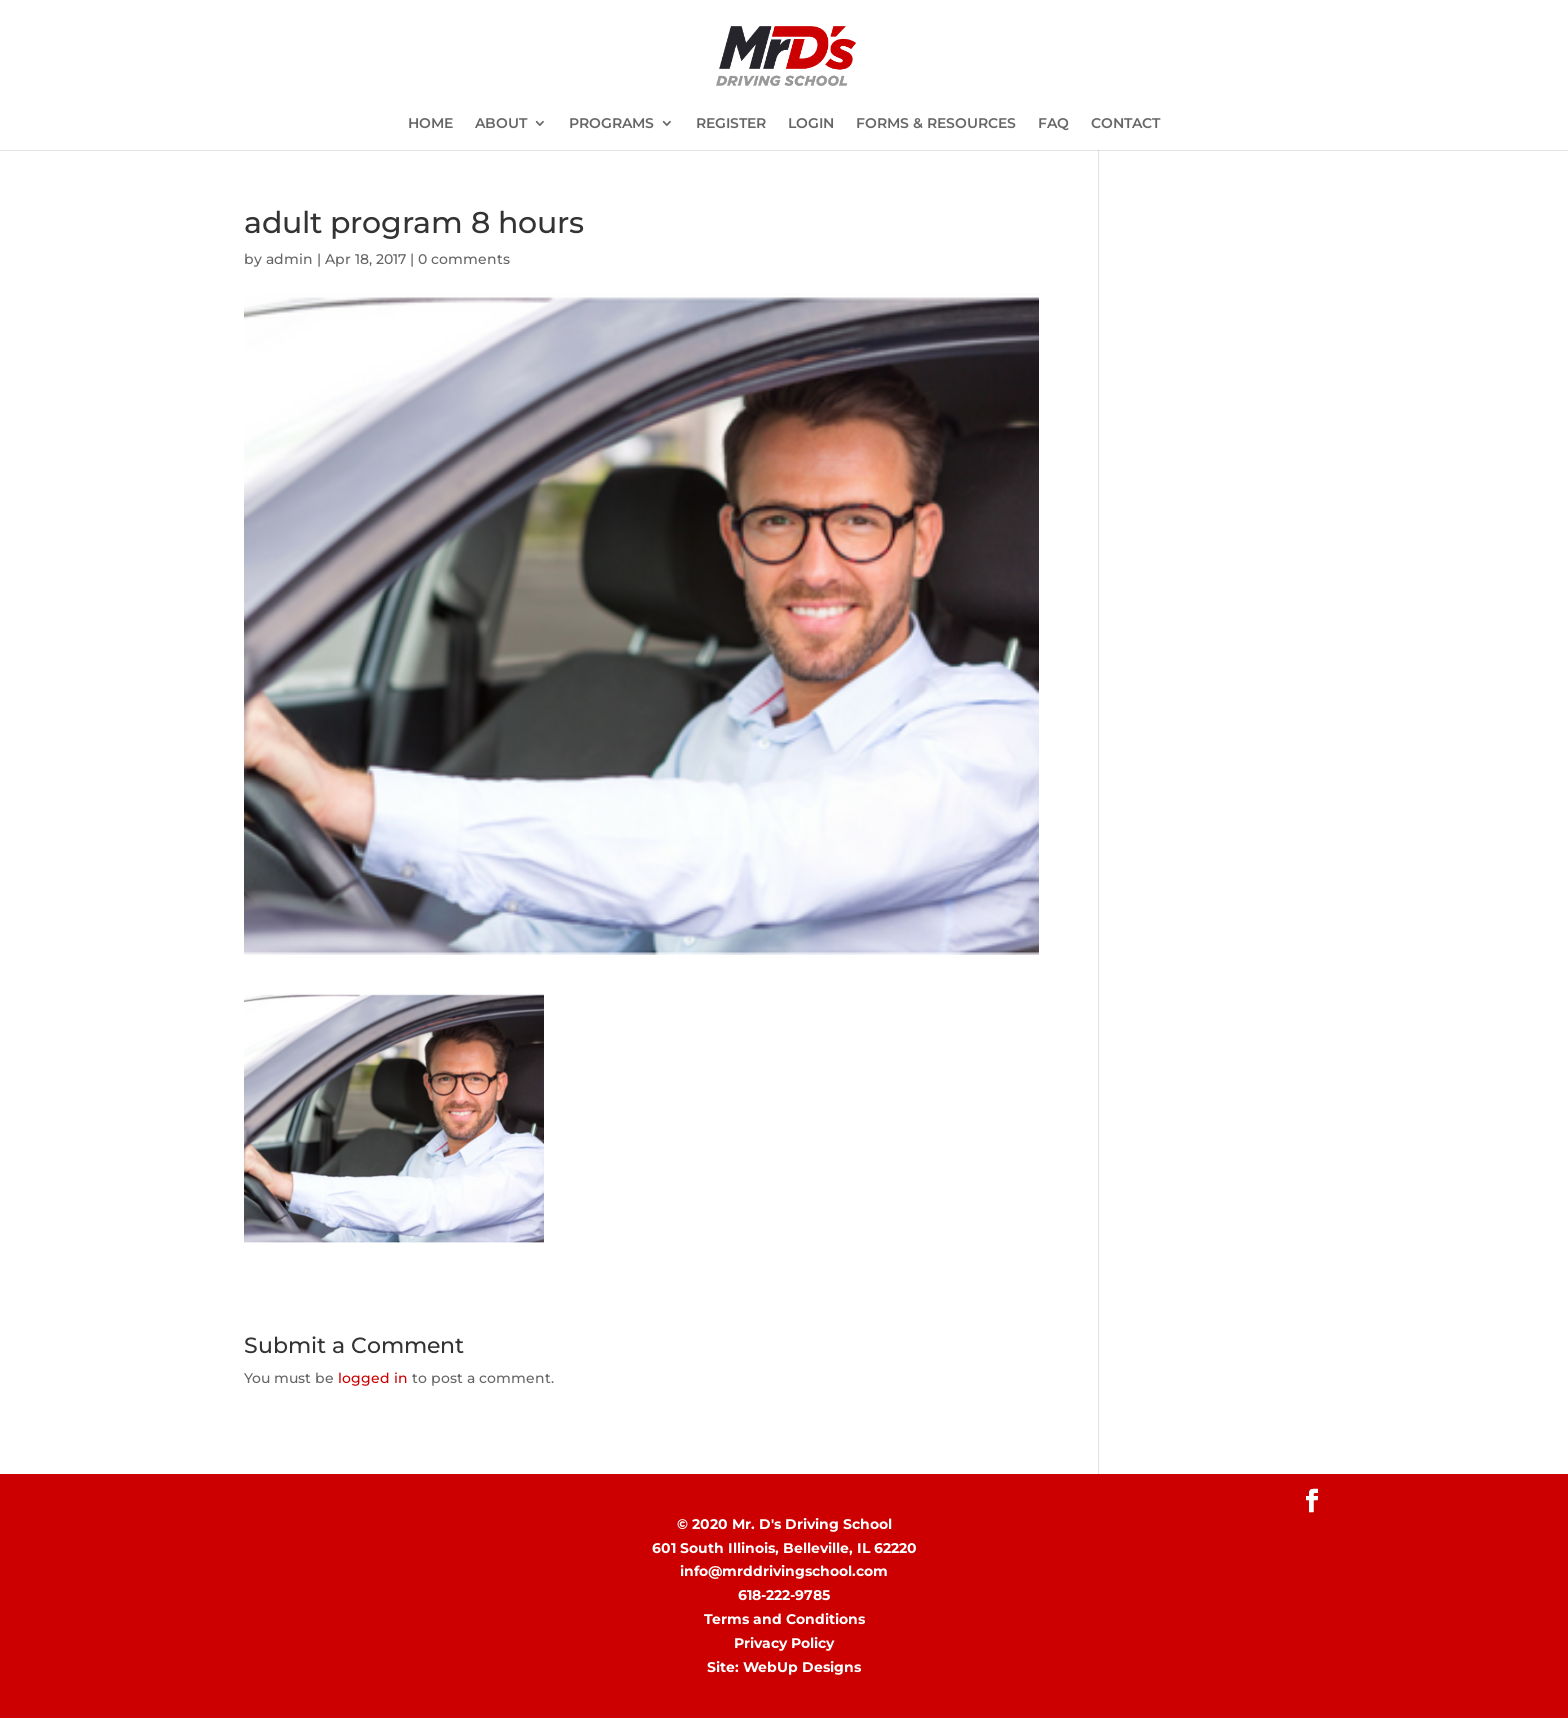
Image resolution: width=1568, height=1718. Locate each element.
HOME (430, 124)
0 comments (464, 259)
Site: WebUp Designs (784, 1667)
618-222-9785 (784, 1595)
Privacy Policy (784, 1643)
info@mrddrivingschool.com (784, 1571)
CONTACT (1125, 124)
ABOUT (501, 124)
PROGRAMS (611, 124)
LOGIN (811, 124)
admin (289, 259)
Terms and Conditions (784, 1619)
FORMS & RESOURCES (936, 124)
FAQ (1053, 124)
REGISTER (731, 124)
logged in (373, 1378)
